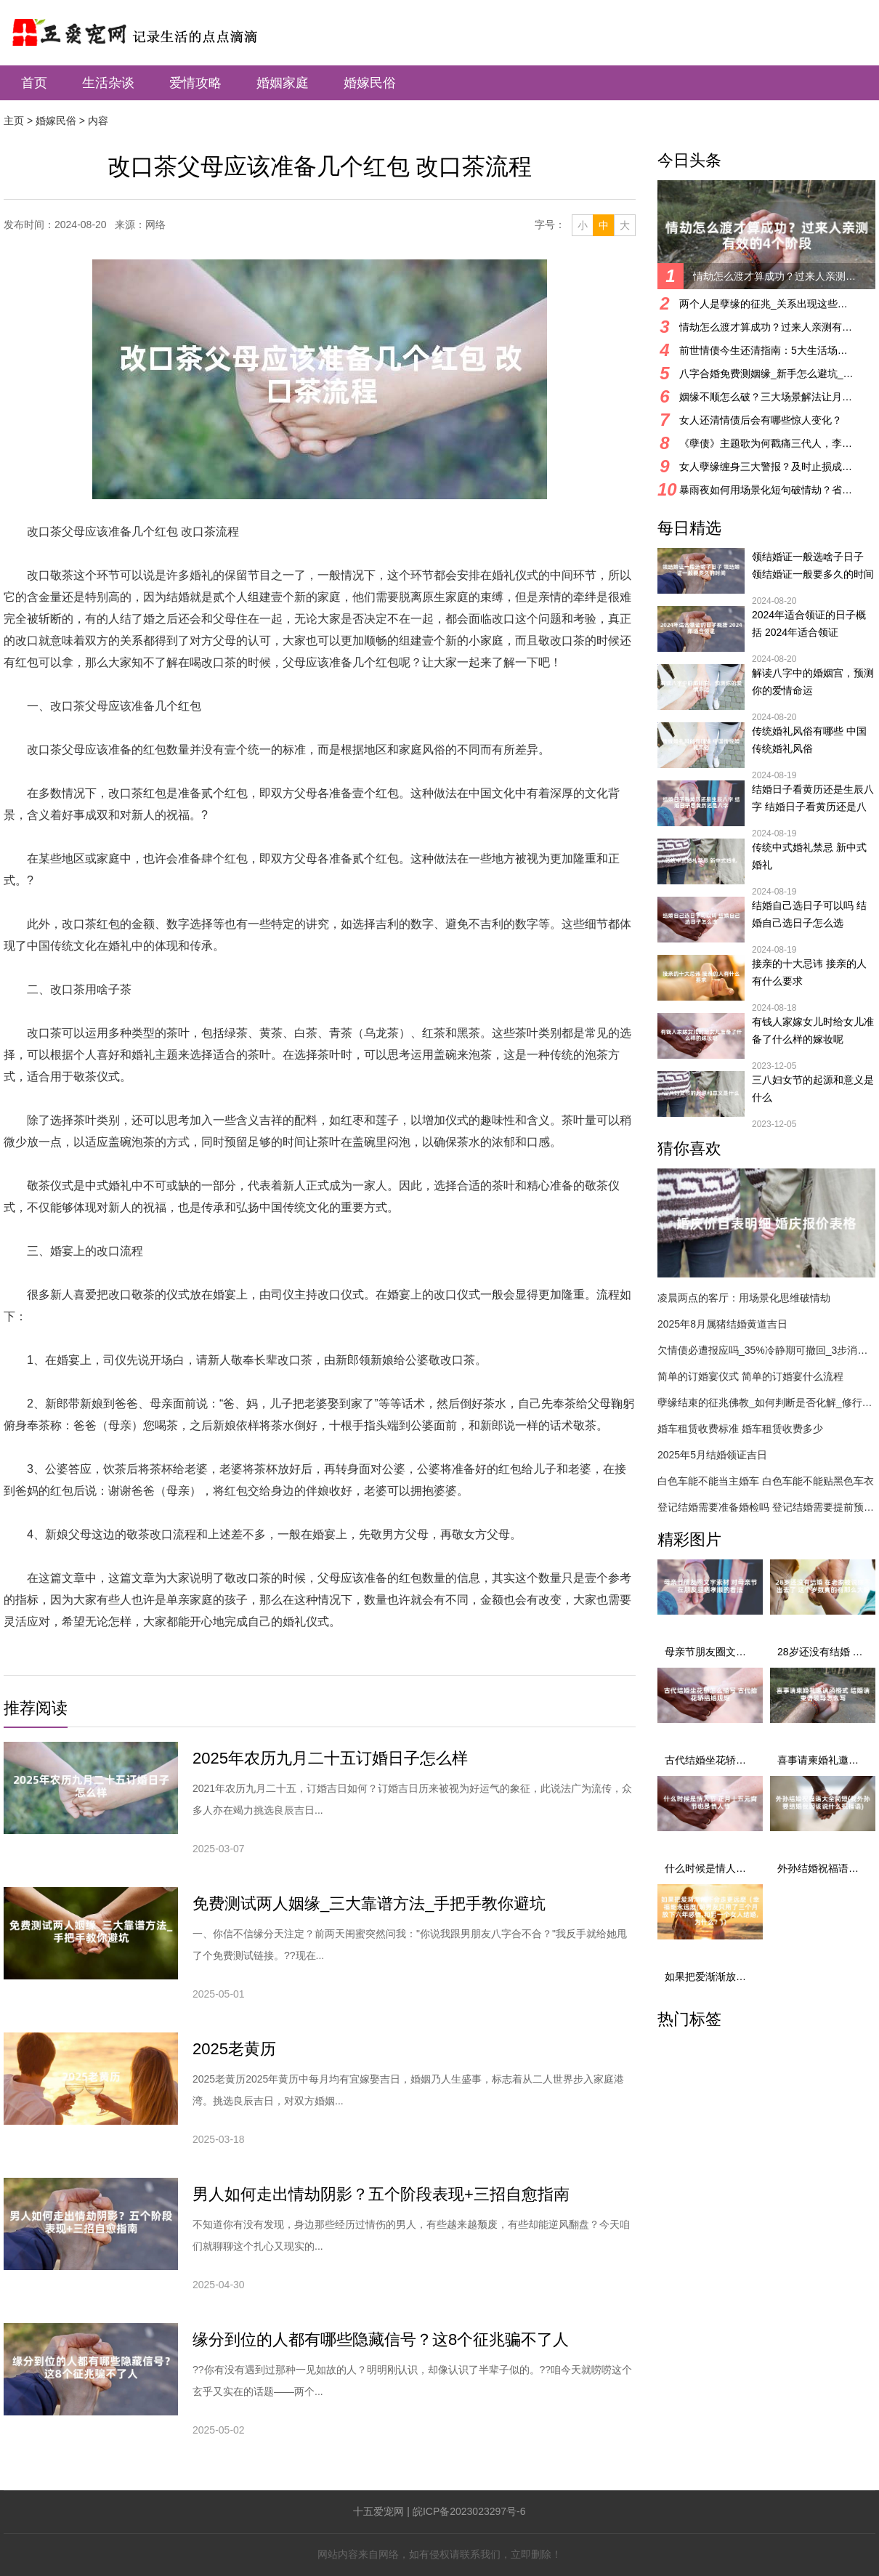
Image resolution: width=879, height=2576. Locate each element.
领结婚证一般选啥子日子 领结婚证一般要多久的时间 (813, 565)
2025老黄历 (234, 2049)
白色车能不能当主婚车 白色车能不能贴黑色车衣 (765, 1481)
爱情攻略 (195, 83)
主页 (14, 120)
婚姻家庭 (282, 83)
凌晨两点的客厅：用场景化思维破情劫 (743, 1298)
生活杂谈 (108, 83)
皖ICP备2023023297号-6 (469, 2511)
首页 (34, 83)
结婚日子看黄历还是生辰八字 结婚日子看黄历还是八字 (813, 799)
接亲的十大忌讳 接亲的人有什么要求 (809, 972)
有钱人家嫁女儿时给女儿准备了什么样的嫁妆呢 (813, 1030)
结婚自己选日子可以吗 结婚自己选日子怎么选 (809, 914)
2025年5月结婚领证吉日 (712, 1455)
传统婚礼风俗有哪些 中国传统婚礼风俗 (809, 739)
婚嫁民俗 (370, 83)
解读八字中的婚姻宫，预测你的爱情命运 (813, 681)
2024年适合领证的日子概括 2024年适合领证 (809, 623)
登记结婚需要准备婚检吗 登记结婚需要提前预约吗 (766, 1507)
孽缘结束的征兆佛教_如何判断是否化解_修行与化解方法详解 (766, 1402)
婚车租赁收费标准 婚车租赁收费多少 (740, 1428)
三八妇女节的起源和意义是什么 (813, 1088)
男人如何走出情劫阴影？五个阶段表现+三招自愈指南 (381, 2194)
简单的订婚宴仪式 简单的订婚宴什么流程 (750, 1376)
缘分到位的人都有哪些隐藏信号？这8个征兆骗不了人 (381, 2339)
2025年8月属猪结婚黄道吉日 (722, 1324)
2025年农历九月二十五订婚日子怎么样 (330, 1758)
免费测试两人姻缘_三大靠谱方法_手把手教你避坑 (369, 1903)
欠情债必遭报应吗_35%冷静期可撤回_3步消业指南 (766, 1350)
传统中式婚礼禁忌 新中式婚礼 (809, 856)
